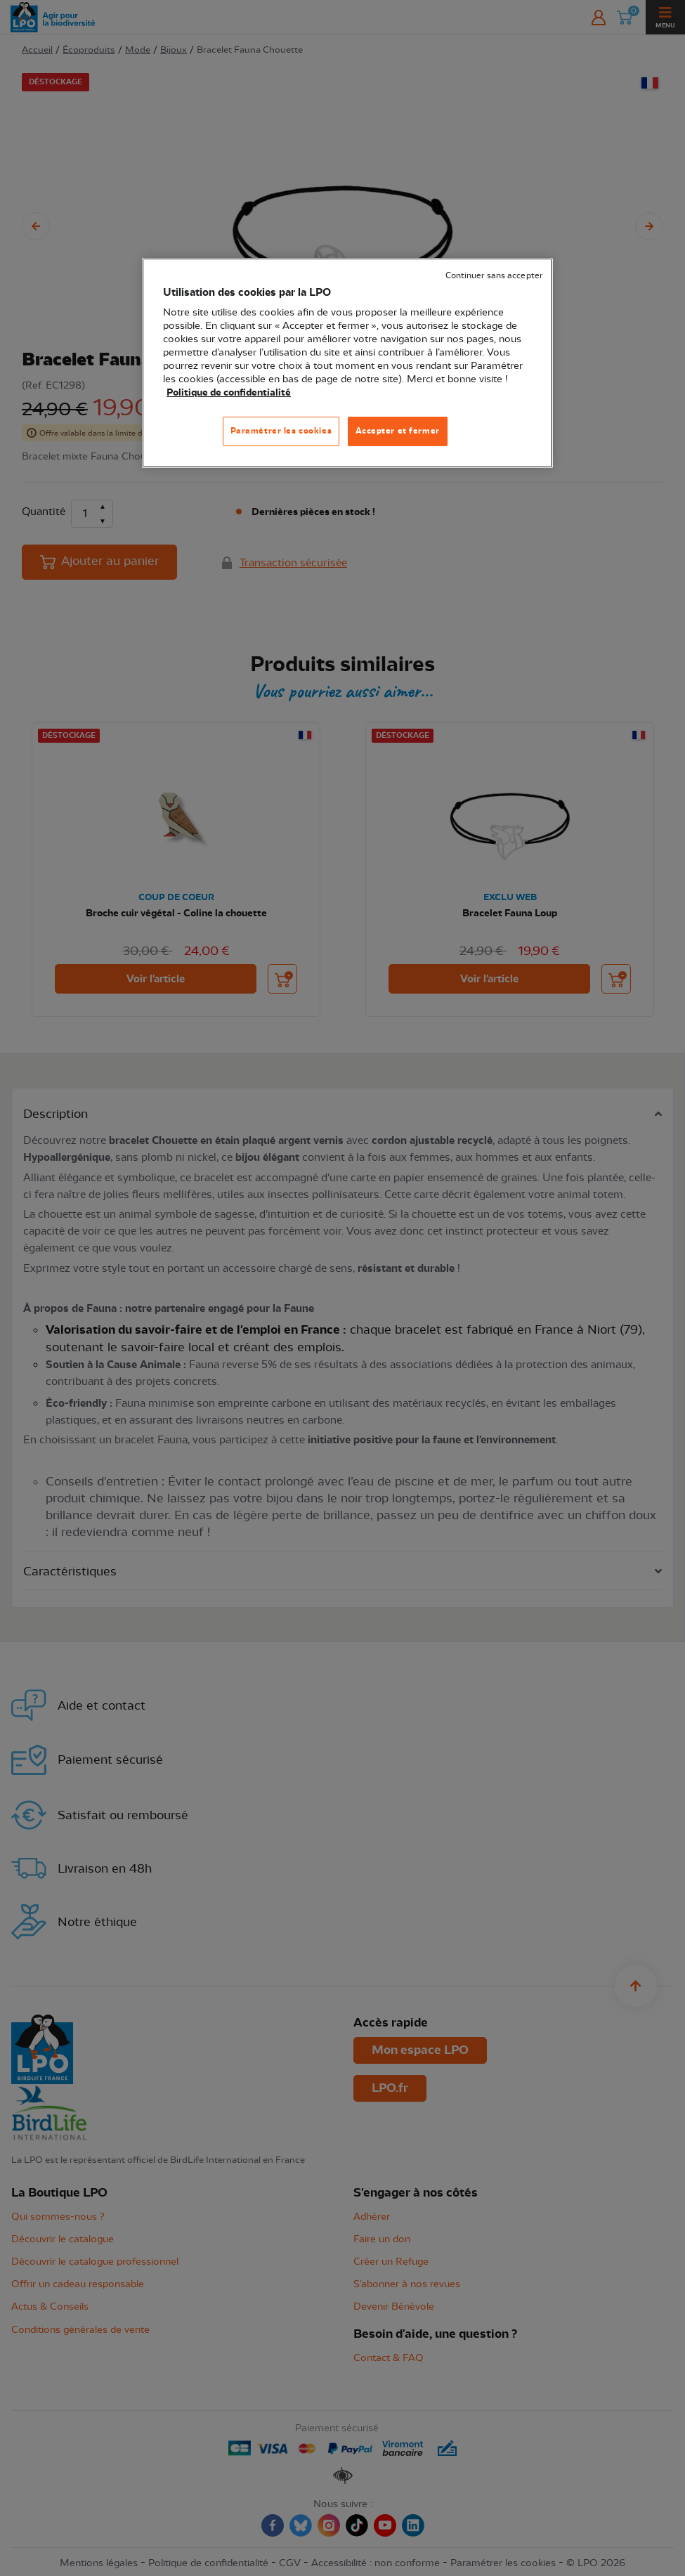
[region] (347, 363)
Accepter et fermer (397, 431)
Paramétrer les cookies (281, 431)
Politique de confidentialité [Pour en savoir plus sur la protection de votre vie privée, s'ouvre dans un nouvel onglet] (229, 392)
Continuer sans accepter (493, 275)
